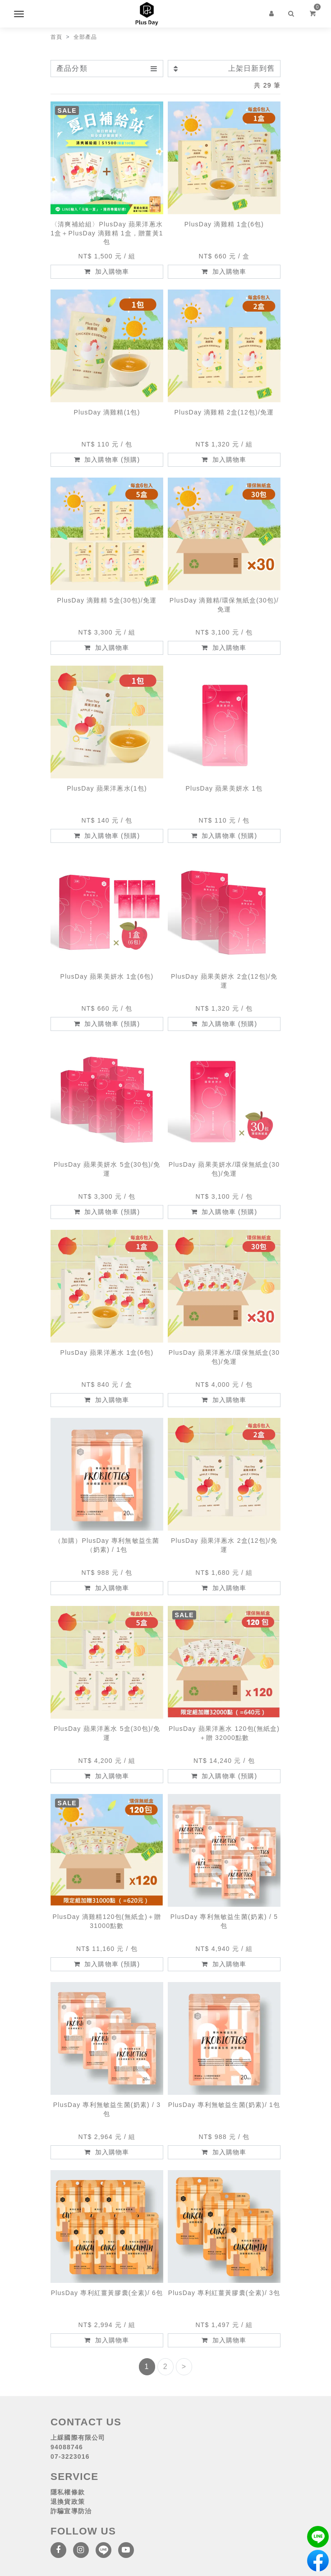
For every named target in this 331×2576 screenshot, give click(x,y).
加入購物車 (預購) (107, 459)
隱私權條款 (68, 2492)
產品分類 (106, 68)
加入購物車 (106, 271)
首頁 (56, 37)
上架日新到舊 (224, 68)
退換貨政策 (68, 2501)
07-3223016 (70, 2456)
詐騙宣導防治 (71, 2511)
